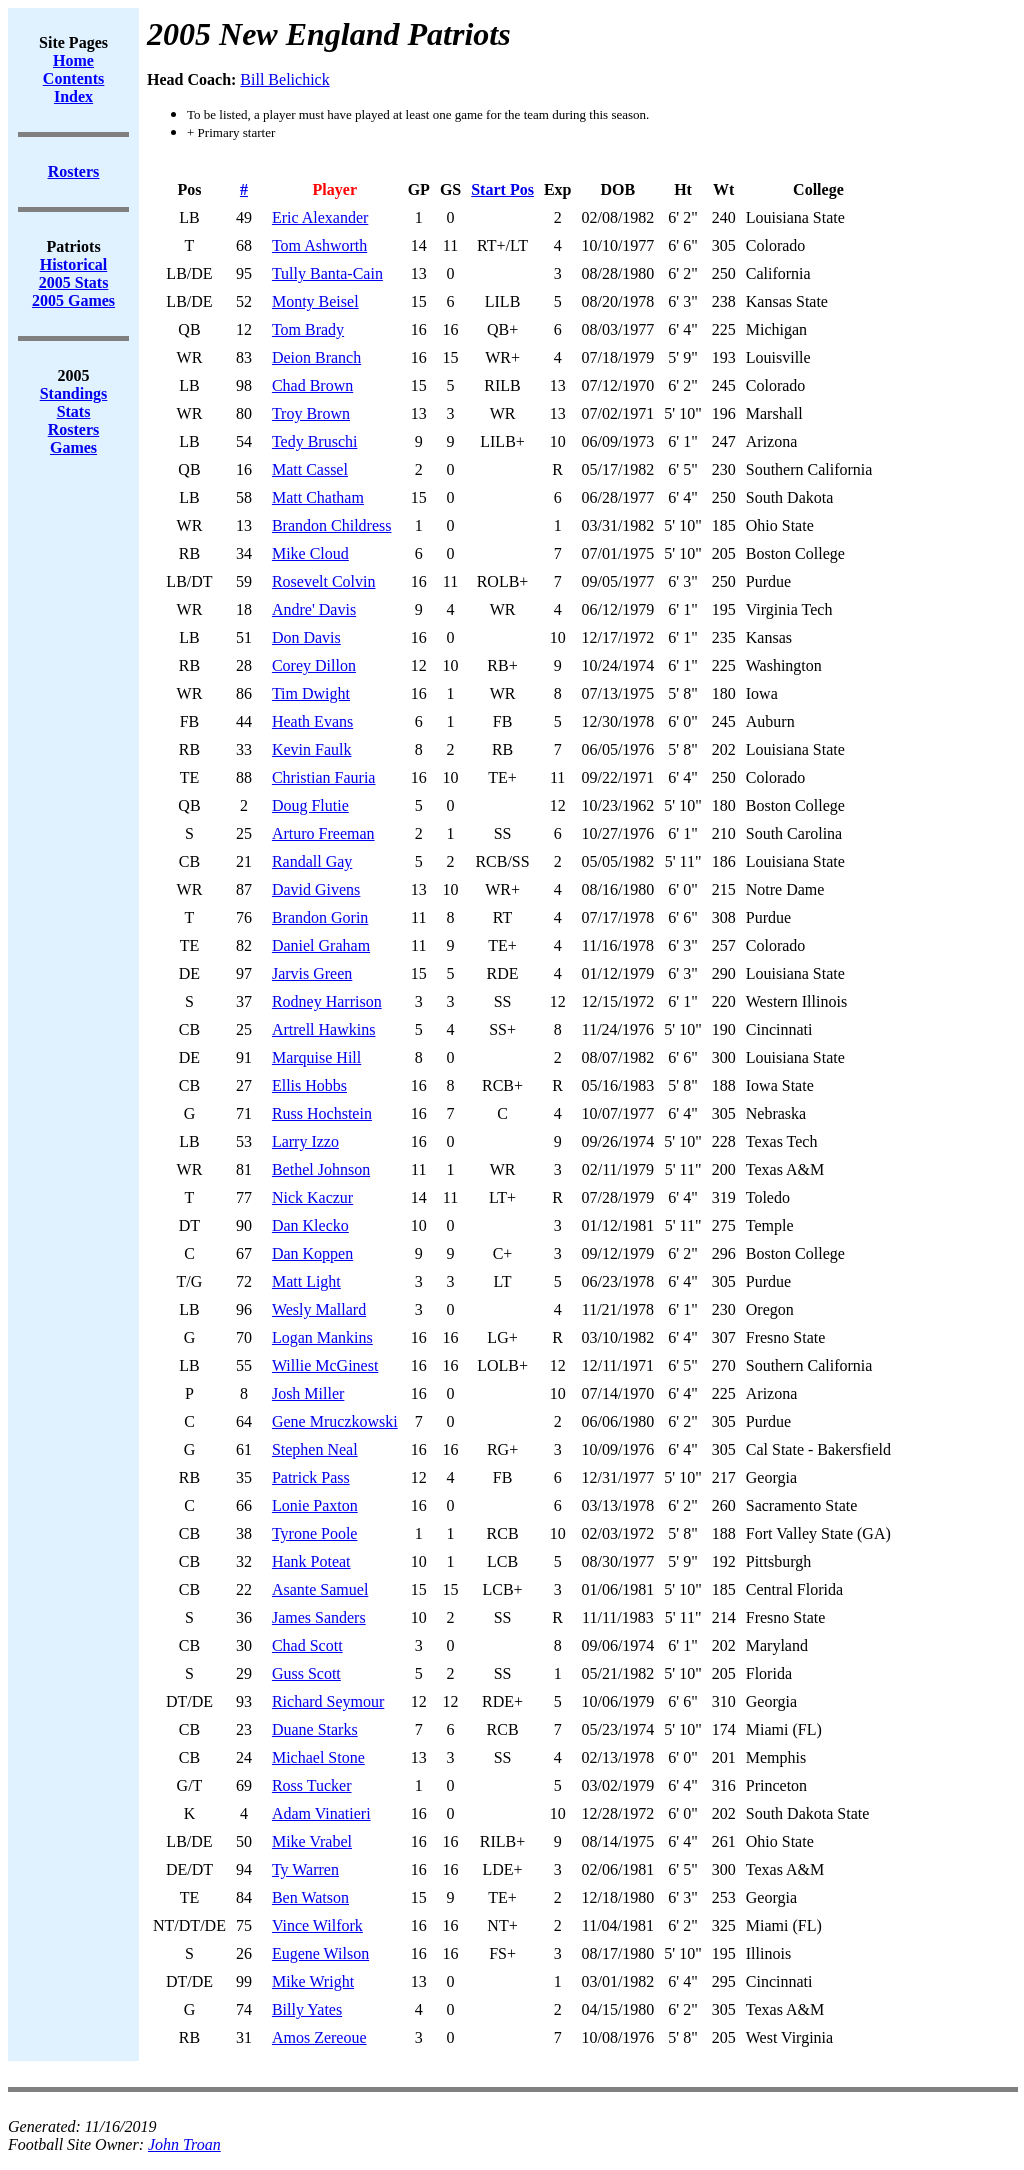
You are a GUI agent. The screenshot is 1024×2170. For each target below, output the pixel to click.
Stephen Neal (315, 1449)
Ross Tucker (312, 1785)
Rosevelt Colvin (324, 581)
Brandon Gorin (320, 917)
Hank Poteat (311, 1561)
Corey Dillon (314, 665)
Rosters (74, 429)
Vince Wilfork (317, 1925)
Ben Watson (310, 1897)
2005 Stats (74, 282)
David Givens (316, 889)
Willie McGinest (325, 1365)
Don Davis (306, 637)
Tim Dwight (311, 693)
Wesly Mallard (319, 1309)
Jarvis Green (312, 973)
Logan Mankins (322, 1337)
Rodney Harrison (327, 1001)
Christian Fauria (324, 777)
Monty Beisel (315, 301)
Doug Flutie (310, 805)
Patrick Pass (311, 1477)
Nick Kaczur (312, 1197)
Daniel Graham (321, 945)
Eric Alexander (320, 217)
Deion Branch (316, 357)
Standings (74, 393)
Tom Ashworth (319, 245)
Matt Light (306, 1281)
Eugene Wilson (320, 1953)
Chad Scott (307, 1645)
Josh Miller (308, 1393)
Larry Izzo (305, 1141)
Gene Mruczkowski (335, 1421)
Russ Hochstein (322, 1113)
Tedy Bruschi (315, 441)
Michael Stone (318, 1757)
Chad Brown (312, 385)
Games (73, 447)
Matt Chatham (318, 497)
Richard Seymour (328, 1701)
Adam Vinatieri (321, 1813)
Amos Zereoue (319, 2037)
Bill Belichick (284, 79)
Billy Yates (307, 2009)
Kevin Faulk (312, 749)
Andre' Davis (314, 609)
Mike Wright (313, 1981)
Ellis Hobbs (309, 1085)
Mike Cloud (310, 553)
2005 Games (73, 300)
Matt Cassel (310, 469)
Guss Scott (306, 1673)
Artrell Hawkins (324, 1029)
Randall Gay (312, 861)
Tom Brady (308, 329)
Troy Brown (311, 413)
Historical (74, 264)
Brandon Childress (332, 525)
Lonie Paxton (315, 1505)
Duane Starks (315, 1729)
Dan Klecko (310, 1225)
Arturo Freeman (323, 833)
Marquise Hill (316, 1057)
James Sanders (319, 1617)
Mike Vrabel (312, 1841)
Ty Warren (305, 1869)
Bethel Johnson (321, 1169)
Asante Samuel (320, 1589)
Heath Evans (312, 721)
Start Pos (502, 189)
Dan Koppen (312, 1253)
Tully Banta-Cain (327, 273)
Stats (74, 411)
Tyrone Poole (315, 1533)
